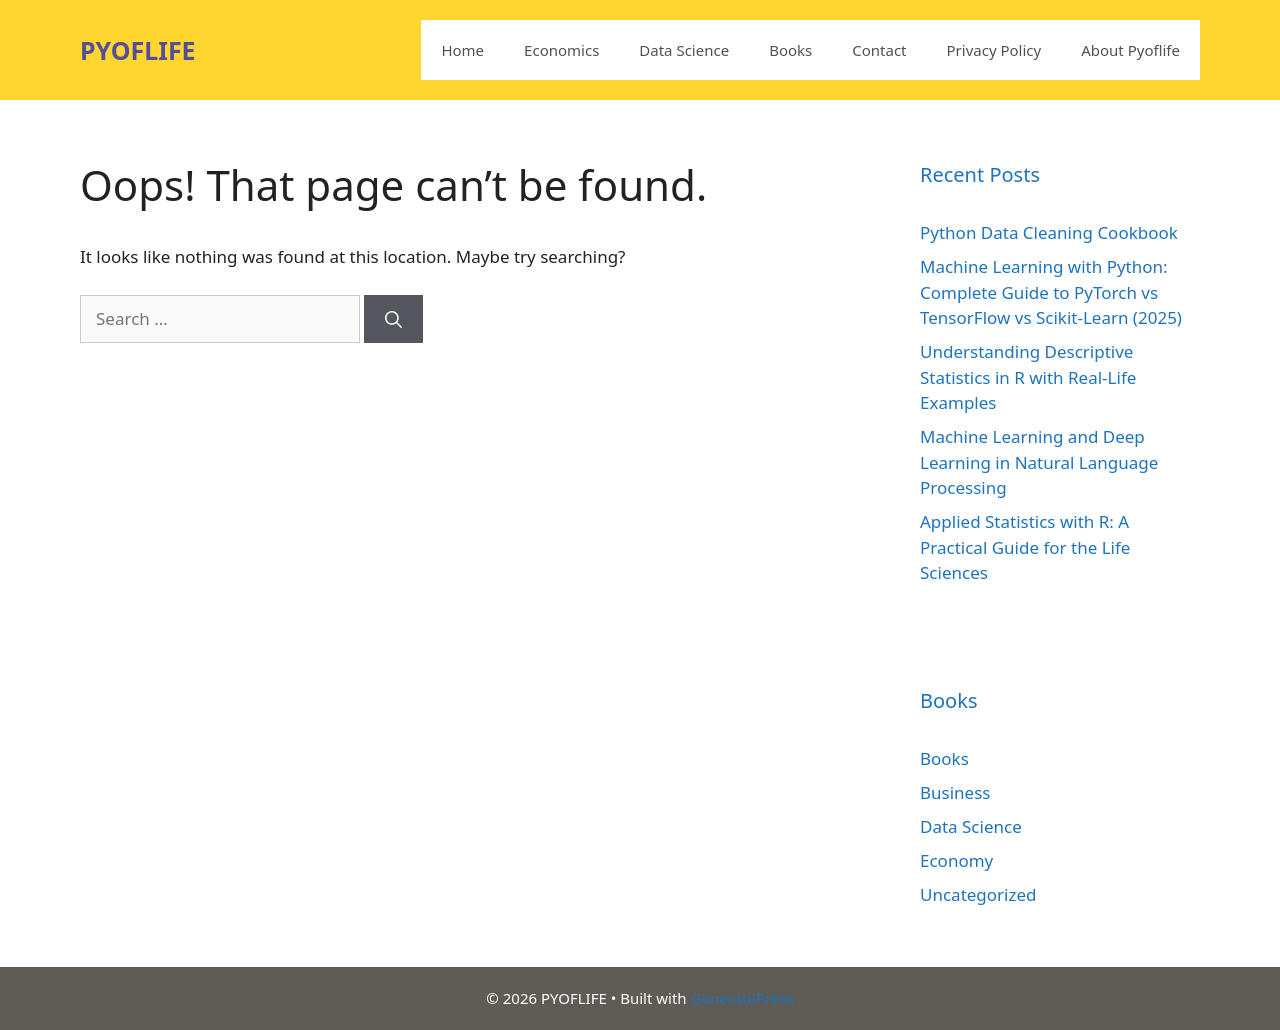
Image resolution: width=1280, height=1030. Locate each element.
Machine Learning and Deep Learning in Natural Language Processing (1039, 462)
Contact (879, 50)
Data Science (684, 50)
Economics (561, 50)
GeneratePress (742, 998)
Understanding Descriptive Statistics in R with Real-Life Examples (1028, 377)
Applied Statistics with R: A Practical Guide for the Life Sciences (1025, 547)
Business (955, 792)
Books (790, 50)
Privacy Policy (994, 50)
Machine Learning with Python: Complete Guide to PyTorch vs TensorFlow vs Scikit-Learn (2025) (1051, 292)
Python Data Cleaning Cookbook (1049, 232)
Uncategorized (978, 894)
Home (462, 50)
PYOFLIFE (138, 50)
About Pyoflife (1130, 50)
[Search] (393, 319)
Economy (956, 860)
